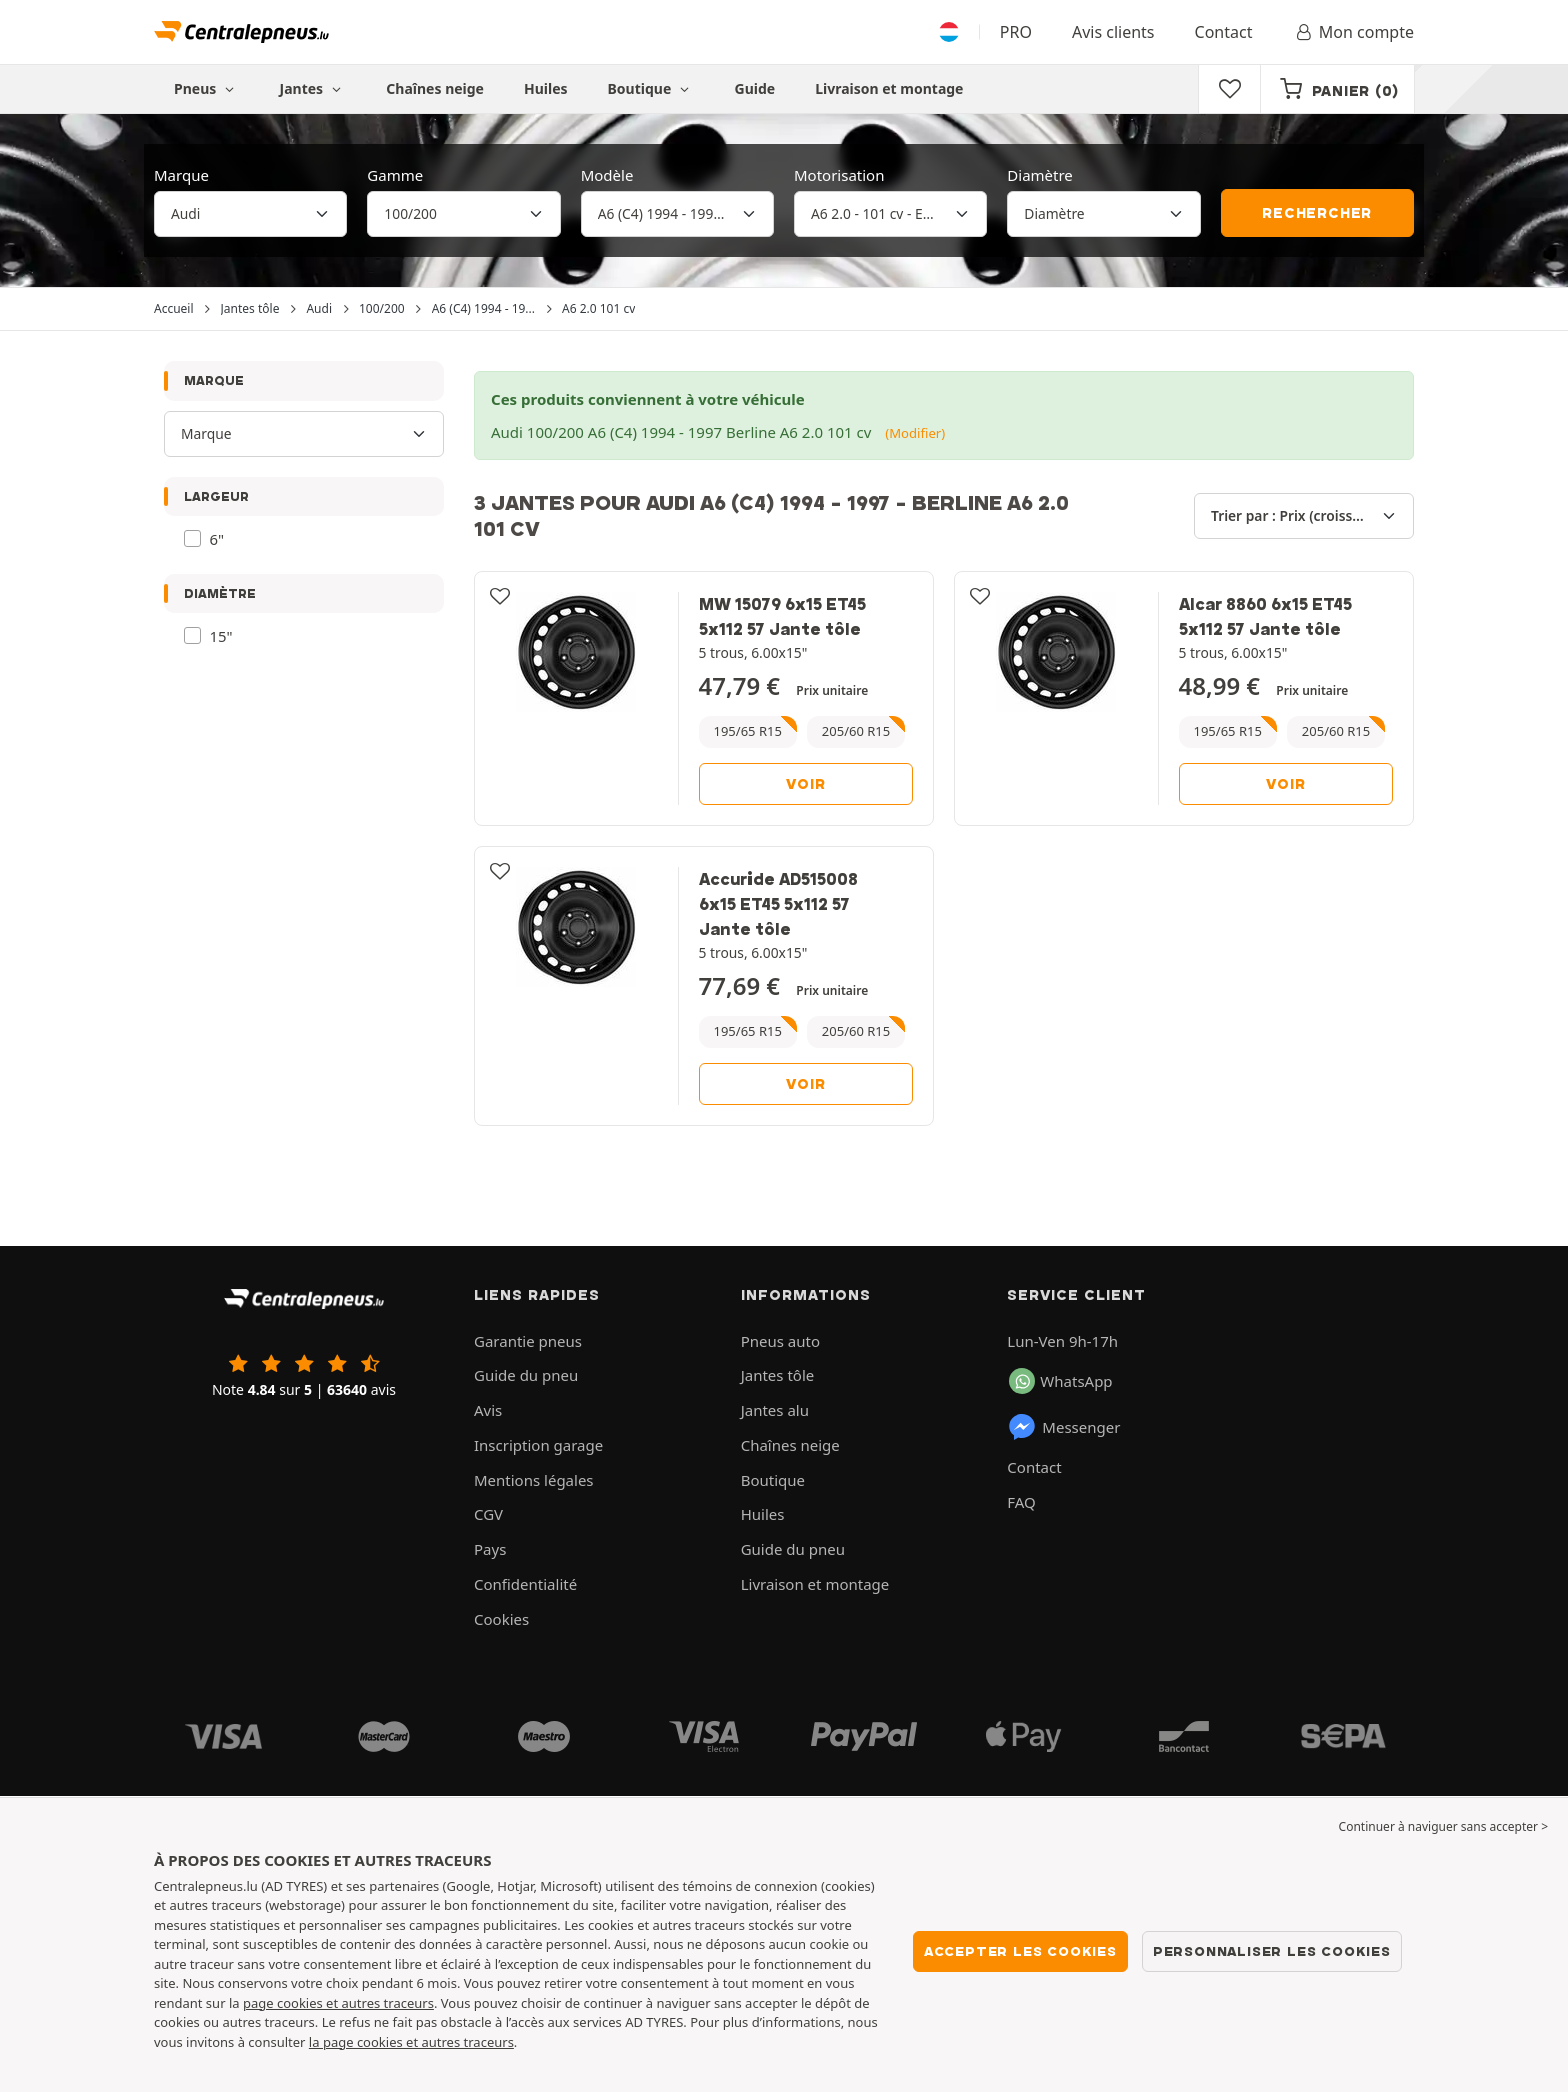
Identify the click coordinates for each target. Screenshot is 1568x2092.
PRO (1016, 32)
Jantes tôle (778, 1375)
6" (217, 539)
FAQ (1021, 1502)
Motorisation (839, 175)
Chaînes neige (435, 88)
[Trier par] (1304, 516)
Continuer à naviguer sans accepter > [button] (1443, 1826)
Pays (490, 1549)
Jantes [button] (313, 88)
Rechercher (1317, 213)
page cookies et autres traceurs (338, 2003)
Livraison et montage (889, 88)
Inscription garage (538, 1445)
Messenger (1063, 1427)
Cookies (501, 1619)
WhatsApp (1060, 1381)
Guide (755, 88)
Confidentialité (525, 1584)
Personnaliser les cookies (1272, 1951)
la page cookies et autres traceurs (411, 2042)
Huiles (546, 88)
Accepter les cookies (1020, 1951)
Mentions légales (534, 1480)
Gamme (395, 175)
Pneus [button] (207, 88)
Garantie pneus (528, 1341)
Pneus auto (780, 1341)
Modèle (607, 175)
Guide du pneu (526, 1375)
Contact (1224, 32)
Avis (488, 1410)
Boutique (651, 88)
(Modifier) (915, 433)
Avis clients (1113, 32)
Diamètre (1040, 175)
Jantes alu (775, 1410)
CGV (488, 1514)
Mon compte (1353, 32)
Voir (805, 784)
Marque (181, 175)
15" (221, 636)
